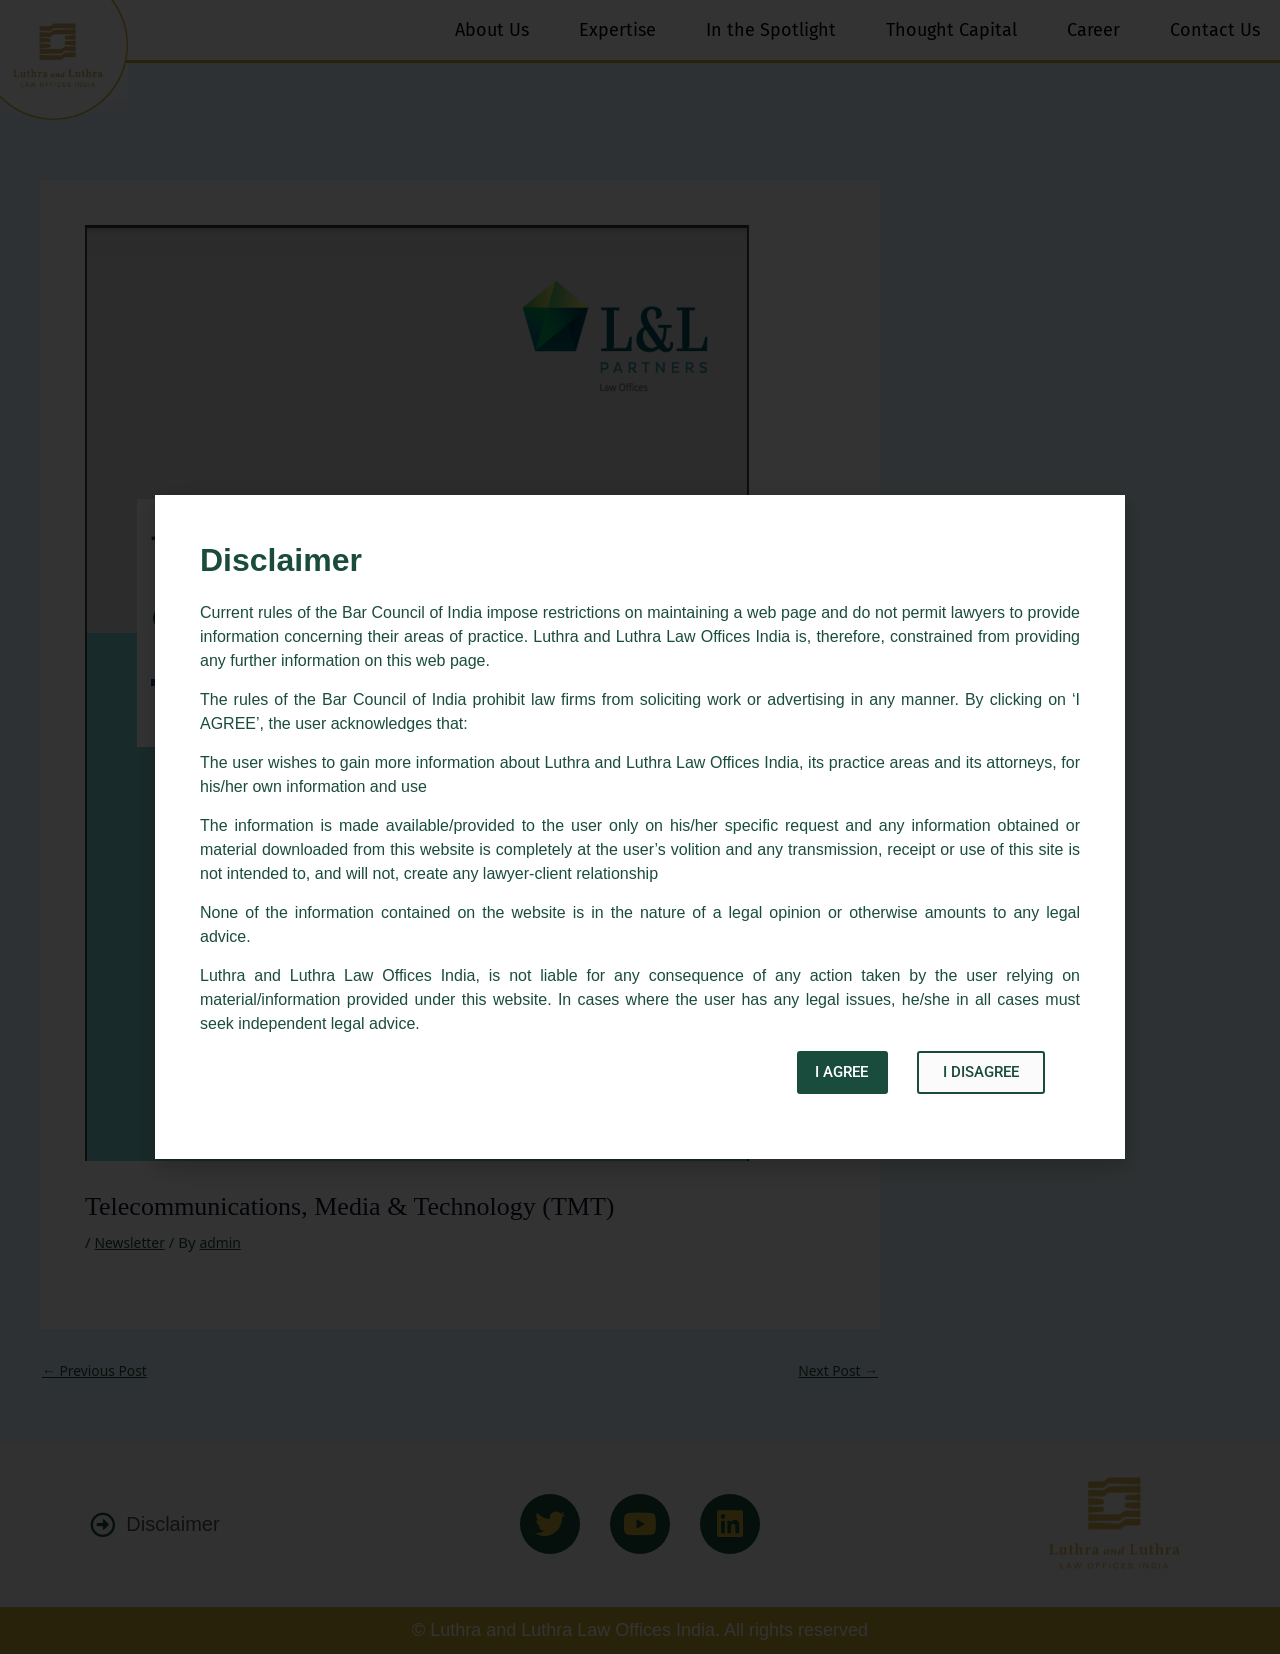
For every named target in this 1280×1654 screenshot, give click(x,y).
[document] (640, 827)
